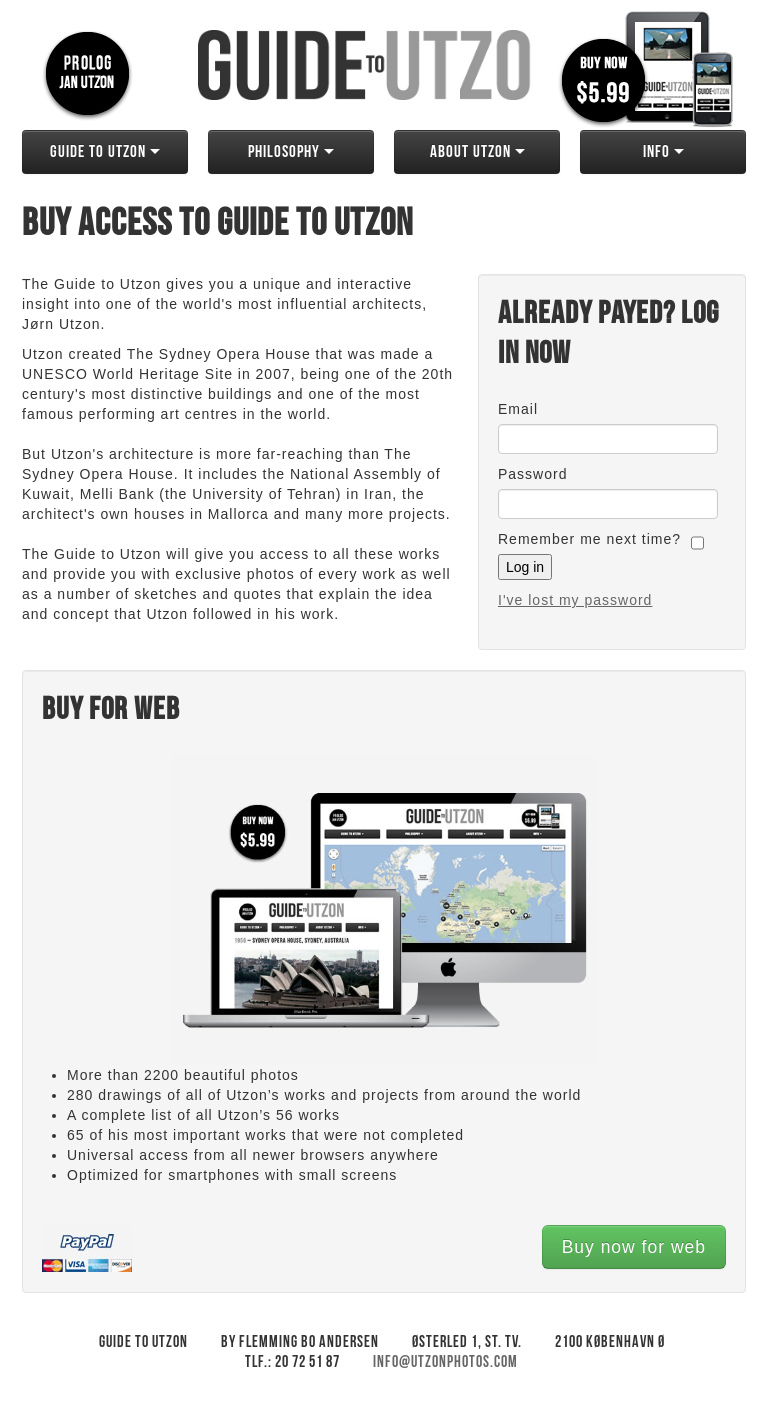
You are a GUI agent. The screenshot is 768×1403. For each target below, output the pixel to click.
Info (663, 152)
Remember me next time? (589, 539)
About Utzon (477, 152)
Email (518, 409)
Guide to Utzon (105, 152)
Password (532, 474)
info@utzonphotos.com (445, 1362)
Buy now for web (634, 1247)
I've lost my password (575, 600)
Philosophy (291, 152)
